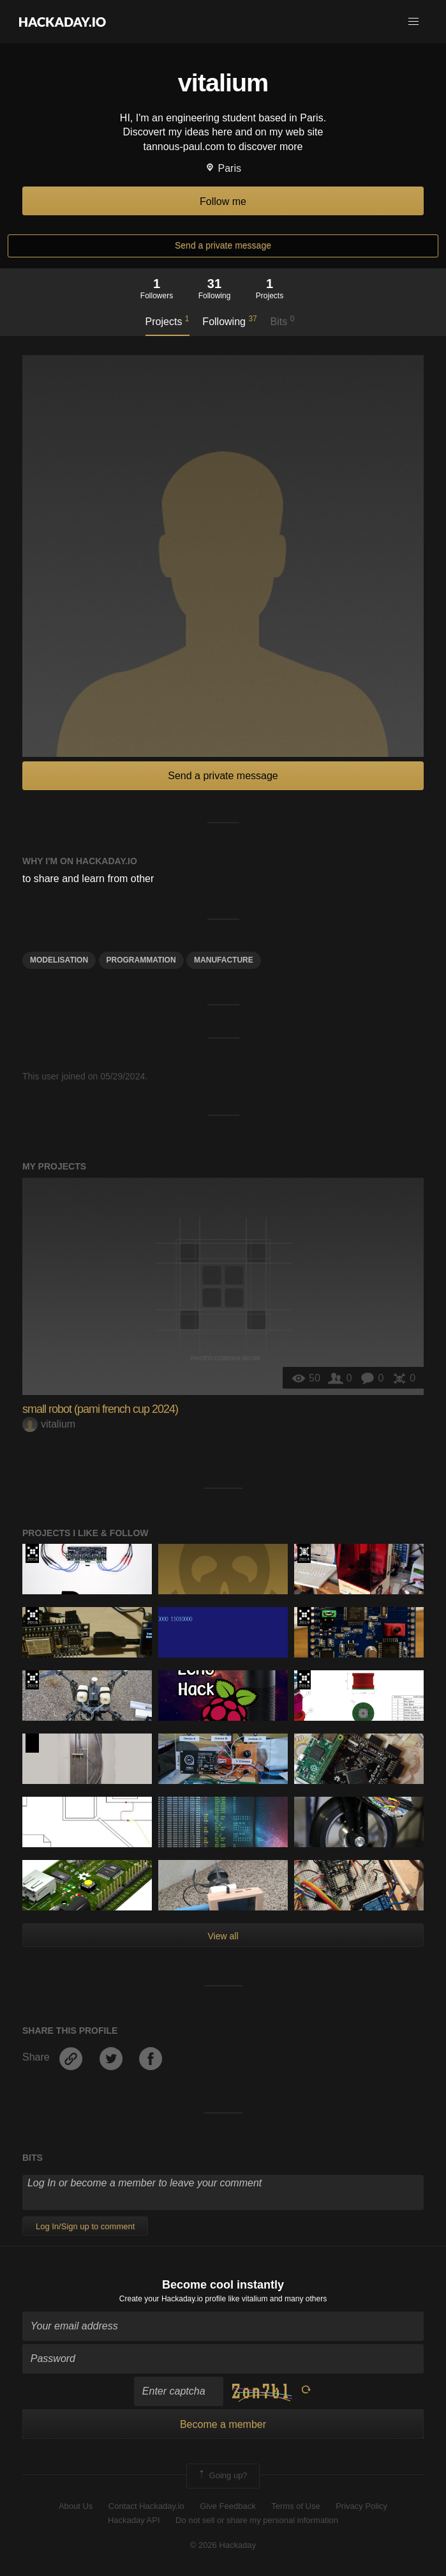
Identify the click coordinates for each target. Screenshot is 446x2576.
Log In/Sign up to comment (85, 2226)
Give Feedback (227, 2506)
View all (223, 1936)
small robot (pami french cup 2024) (100, 1409)
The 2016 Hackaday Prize (32, 1553)
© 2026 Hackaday (223, 2545)
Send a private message (223, 245)
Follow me (223, 201)
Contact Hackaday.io (146, 2506)
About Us (76, 2506)
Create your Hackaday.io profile (172, 2298)
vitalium (48, 1424)
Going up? (222, 2476)
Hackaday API (134, 2520)
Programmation (141, 960)
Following (229, 320)
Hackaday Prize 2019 (304, 1616)
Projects (167, 320)
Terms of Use (295, 2506)
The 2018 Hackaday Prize (304, 1679)
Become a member (223, 2424)
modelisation (59, 960)
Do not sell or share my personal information (256, 2520)
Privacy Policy (361, 2506)
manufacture (223, 960)
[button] (413, 21)
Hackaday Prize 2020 (32, 1743)
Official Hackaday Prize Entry (304, 1553)
